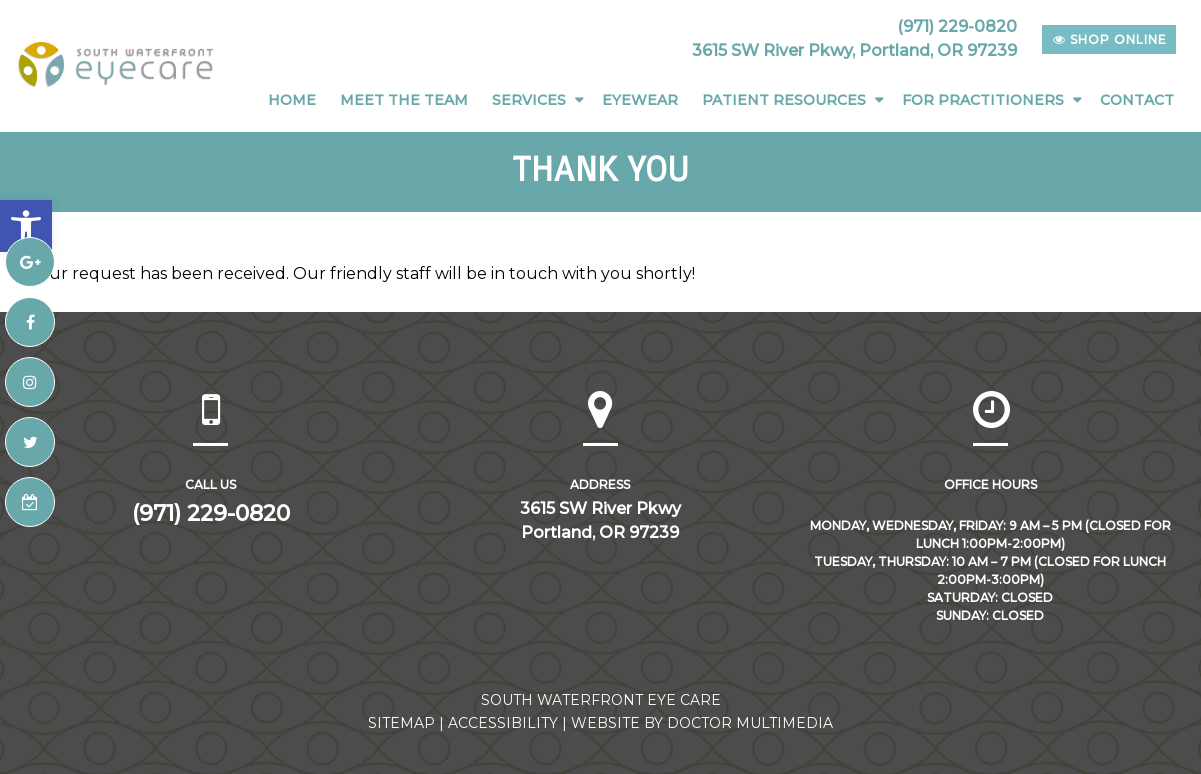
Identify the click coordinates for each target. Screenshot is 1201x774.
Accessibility (503, 723)
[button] (26, 226)
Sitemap (401, 723)
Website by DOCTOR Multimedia (702, 723)
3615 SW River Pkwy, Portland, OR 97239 (854, 50)
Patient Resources (784, 100)
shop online (1110, 39)
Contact (1137, 100)
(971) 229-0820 (957, 26)
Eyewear (640, 100)
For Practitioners (983, 100)
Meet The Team (404, 100)
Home (292, 100)
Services (529, 100)
